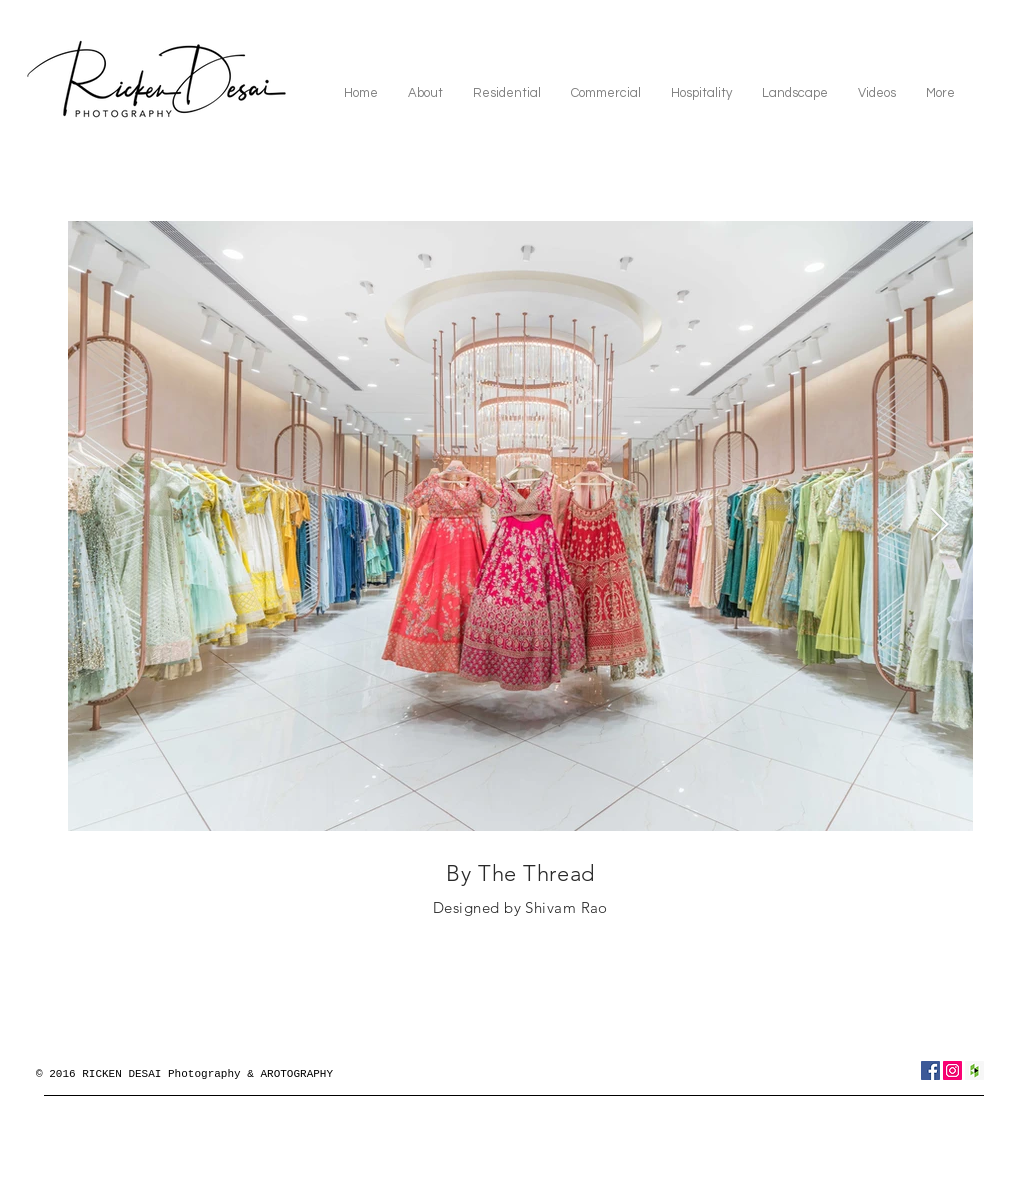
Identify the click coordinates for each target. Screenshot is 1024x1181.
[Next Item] (939, 526)
